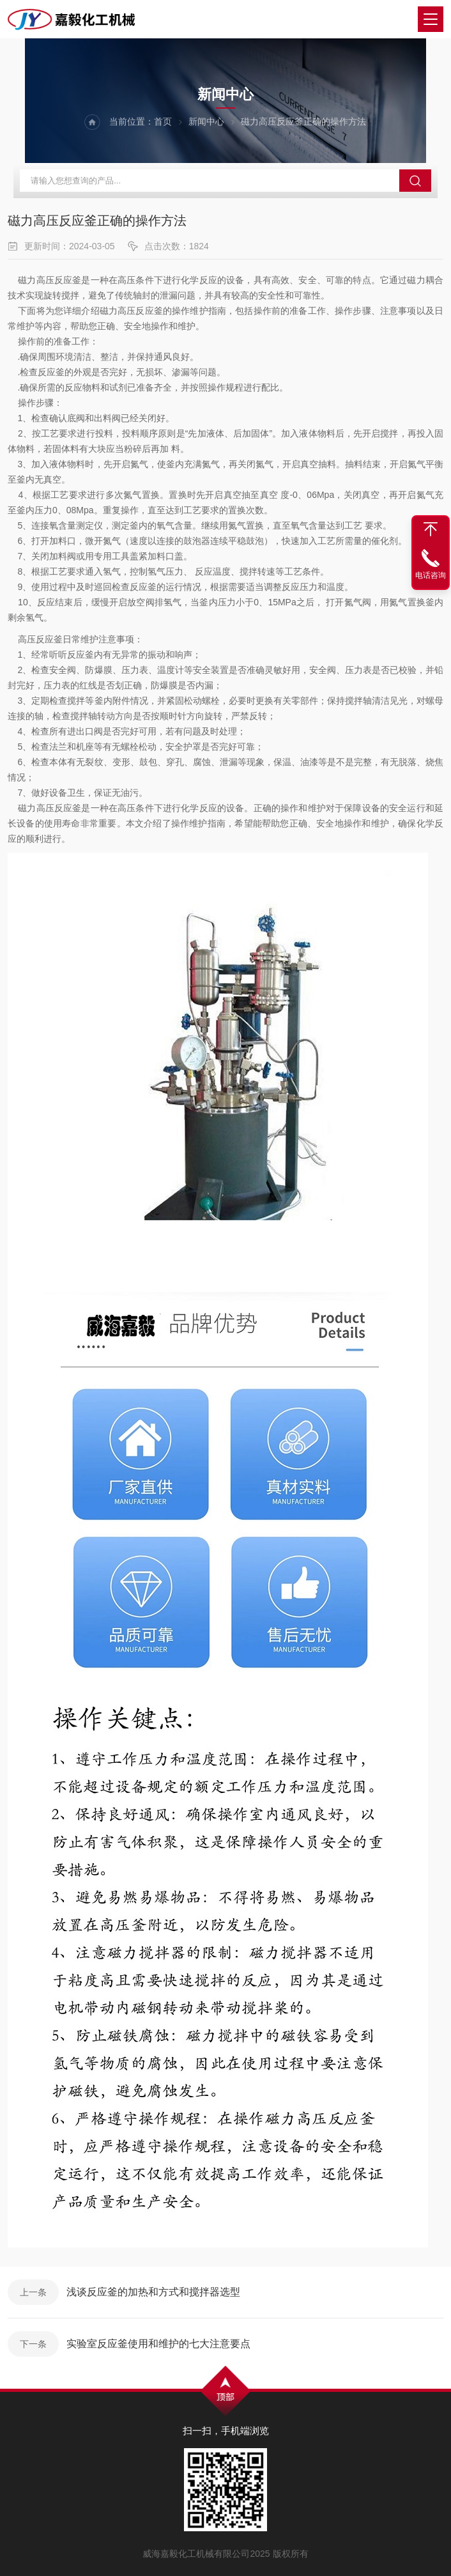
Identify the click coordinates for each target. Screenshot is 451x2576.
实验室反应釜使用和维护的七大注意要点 (158, 2343)
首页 (163, 121)
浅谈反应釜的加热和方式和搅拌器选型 (153, 2291)
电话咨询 (430, 575)
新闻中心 (206, 121)
